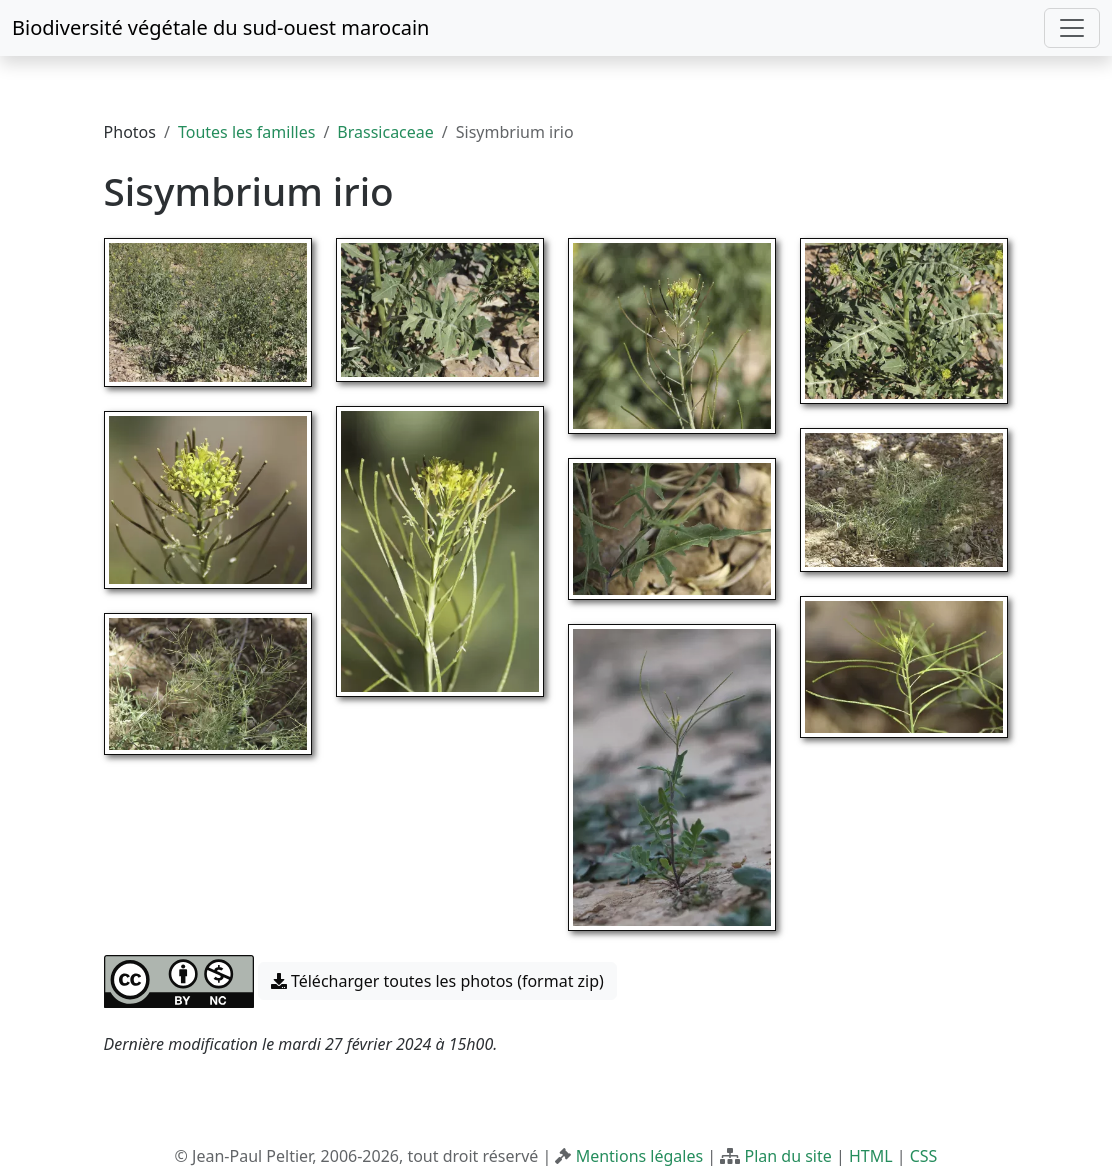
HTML (871, 1156)
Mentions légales (640, 1156)
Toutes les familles (246, 132)
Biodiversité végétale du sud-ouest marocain (220, 27)
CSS (924, 1156)
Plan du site (787, 1156)
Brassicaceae (385, 132)
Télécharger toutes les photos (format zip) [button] (437, 981)
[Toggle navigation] (1072, 28)
